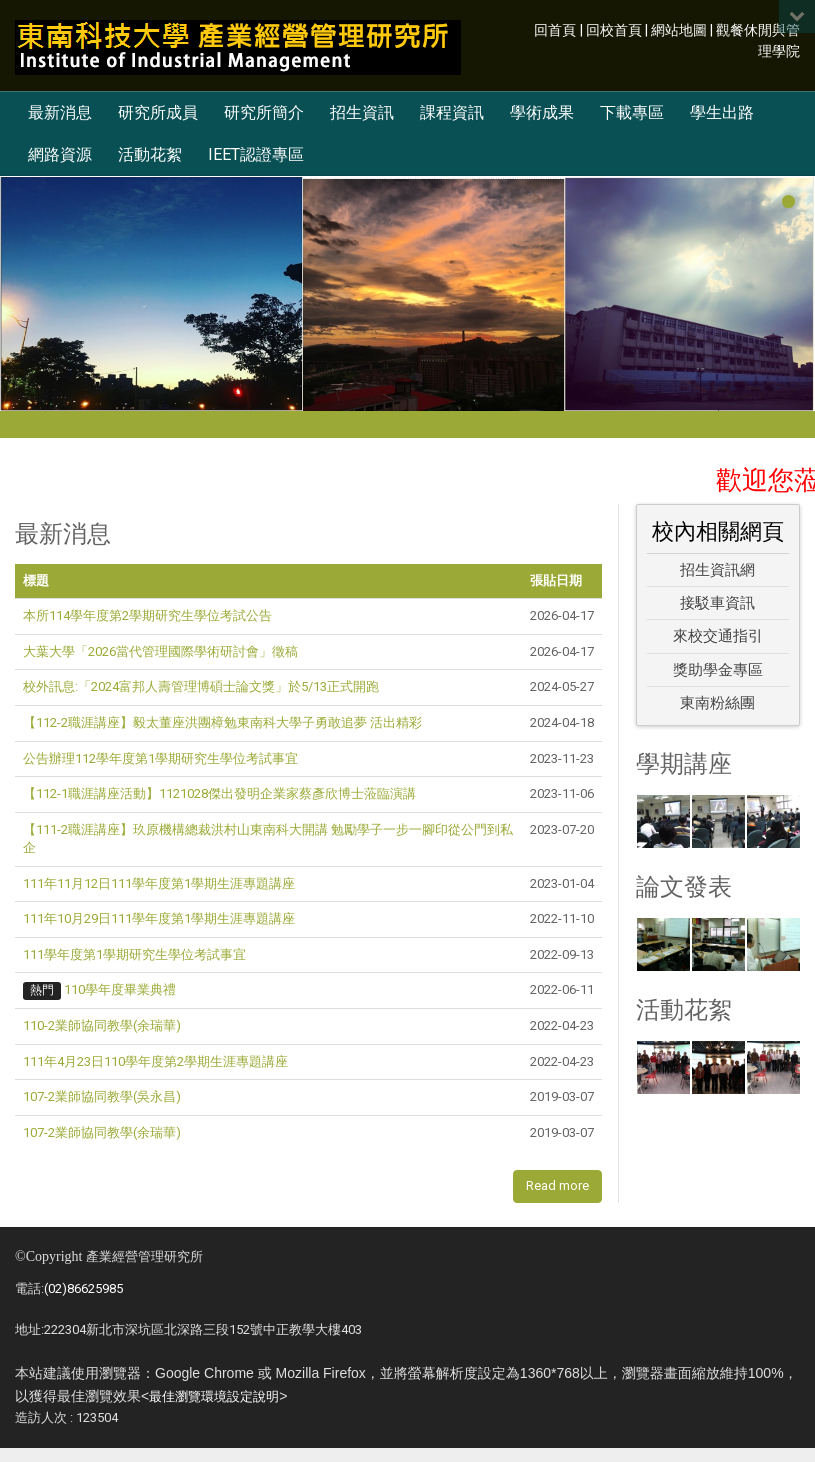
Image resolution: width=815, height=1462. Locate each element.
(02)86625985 (83, 1288)
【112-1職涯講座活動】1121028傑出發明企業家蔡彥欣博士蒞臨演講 (219, 793)
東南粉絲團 (717, 703)
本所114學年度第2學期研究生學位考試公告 (147, 615)
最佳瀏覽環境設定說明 (214, 1396)
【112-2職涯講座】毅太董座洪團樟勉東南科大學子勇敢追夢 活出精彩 (222, 722)
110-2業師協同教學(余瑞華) (102, 1025)
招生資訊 (362, 112)
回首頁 (555, 30)
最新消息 (60, 112)
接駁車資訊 (717, 603)
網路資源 (60, 154)
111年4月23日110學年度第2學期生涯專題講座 (155, 1061)
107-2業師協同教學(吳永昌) (102, 1096)
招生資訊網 (717, 570)
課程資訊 (452, 112)
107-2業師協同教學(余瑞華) (102, 1132)
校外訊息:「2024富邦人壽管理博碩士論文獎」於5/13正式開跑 (201, 686)
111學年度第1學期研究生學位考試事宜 (134, 954)
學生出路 (722, 112)
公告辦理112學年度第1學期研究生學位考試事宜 (160, 758)
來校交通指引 (718, 636)
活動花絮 (150, 154)
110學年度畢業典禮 (120, 989)
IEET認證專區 (256, 154)
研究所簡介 (264, 112)
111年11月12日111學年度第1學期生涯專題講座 (159, 883)
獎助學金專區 (718, 670)
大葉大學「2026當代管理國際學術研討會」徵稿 (160, 651)
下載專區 (632, 112)
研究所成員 (158, 112)
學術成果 (542, 112)
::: (523, 28)
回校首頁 (614, 30)
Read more (557, 1185)
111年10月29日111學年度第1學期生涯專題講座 (159, 918)
